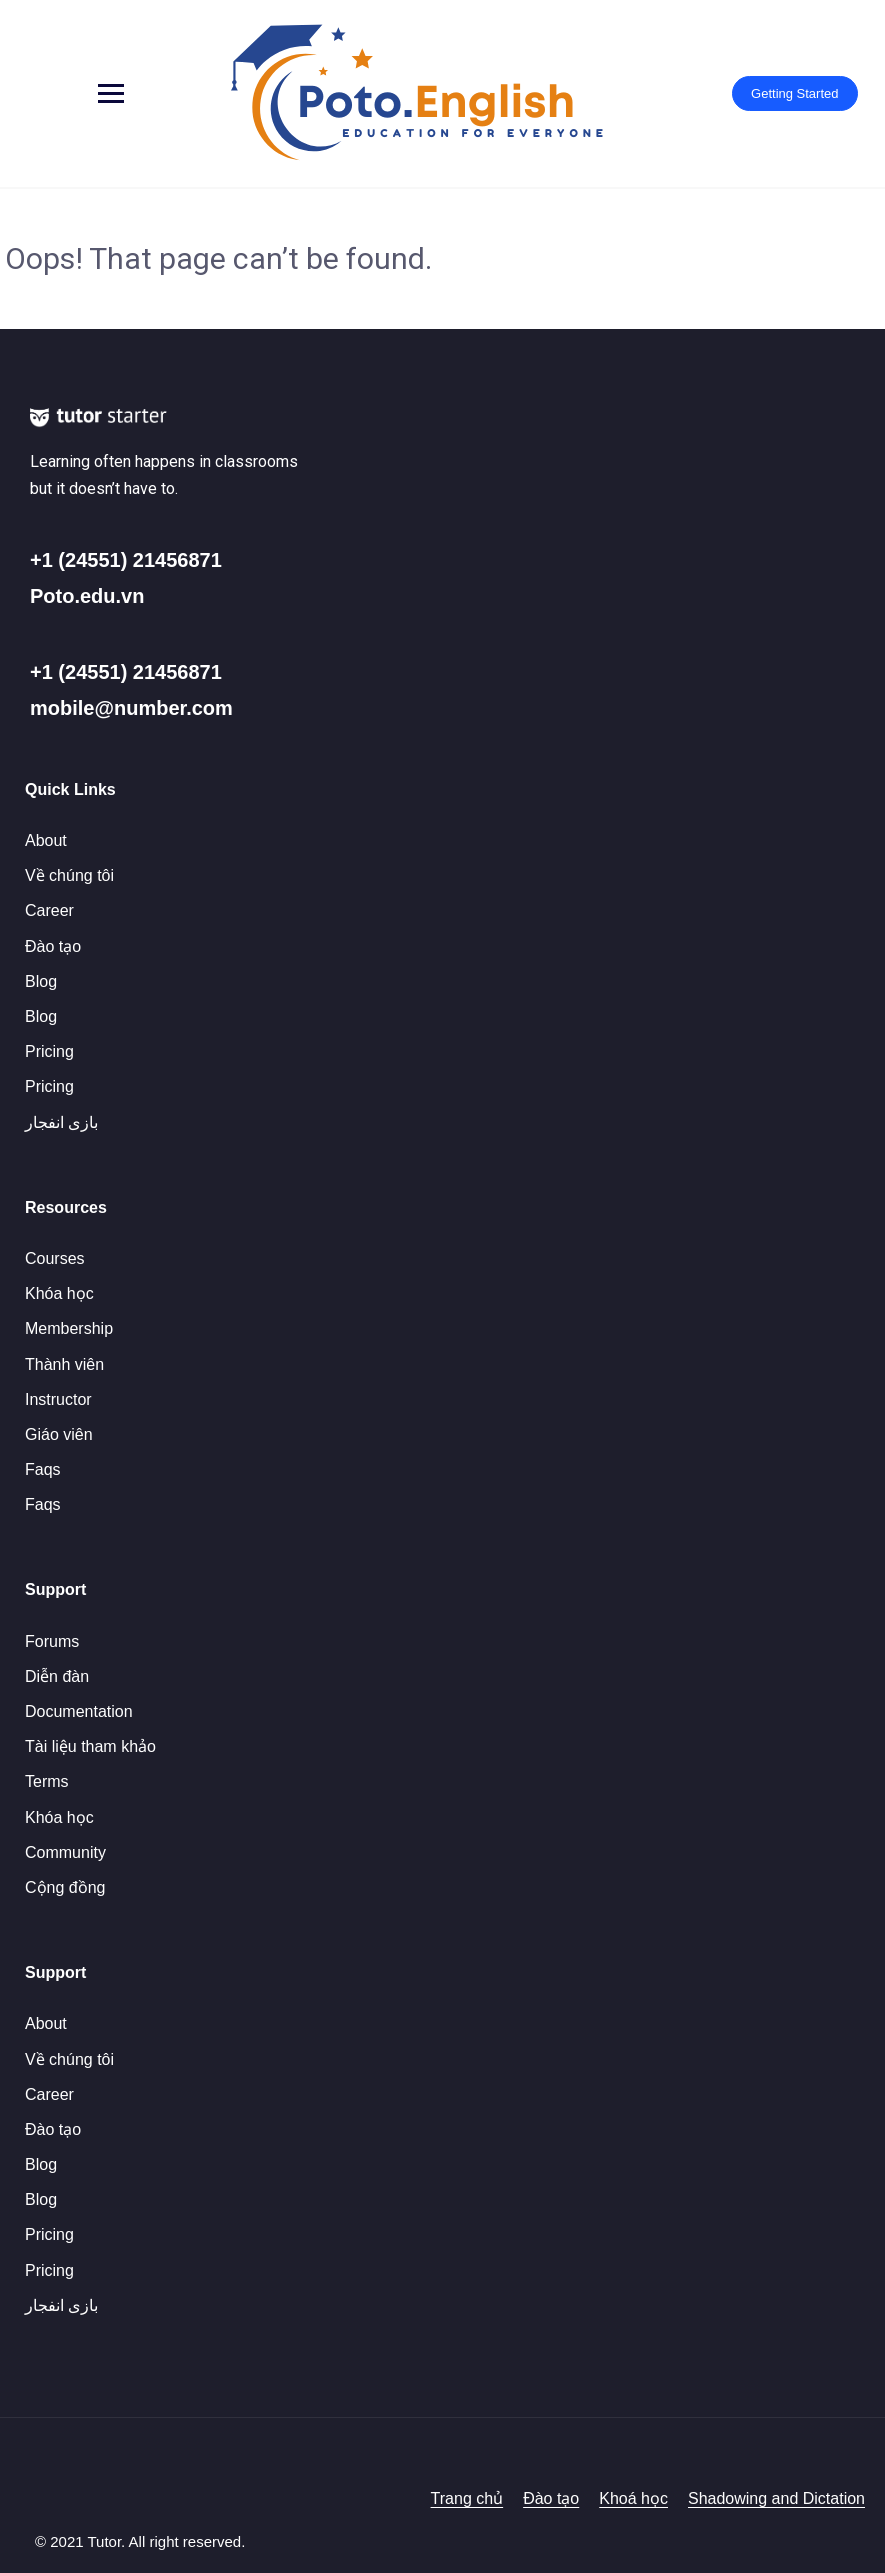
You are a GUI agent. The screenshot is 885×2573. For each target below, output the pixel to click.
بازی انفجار (61, 1122)
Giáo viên (59, 1434)
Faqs (43, 1469)
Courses (55, 1258)
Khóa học (59, 1293)
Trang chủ (467, 2498)
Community (65, 1852)
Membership (69, 1328)
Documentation (79, 1711)
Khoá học (633, 2498)
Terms (47, 1781)
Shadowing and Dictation (776, 2498)
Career (49, 910)
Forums (52, 1641)
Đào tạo (53, 946)
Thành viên (64, 1364)
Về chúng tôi (69, 875)
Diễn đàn (57, 1676)
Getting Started (792, 93)
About (46, 840)
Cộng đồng (65, 1887)
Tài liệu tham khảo (90, 1746)
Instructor (58, 1399)
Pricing (49, 1051)
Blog (41, 981)
